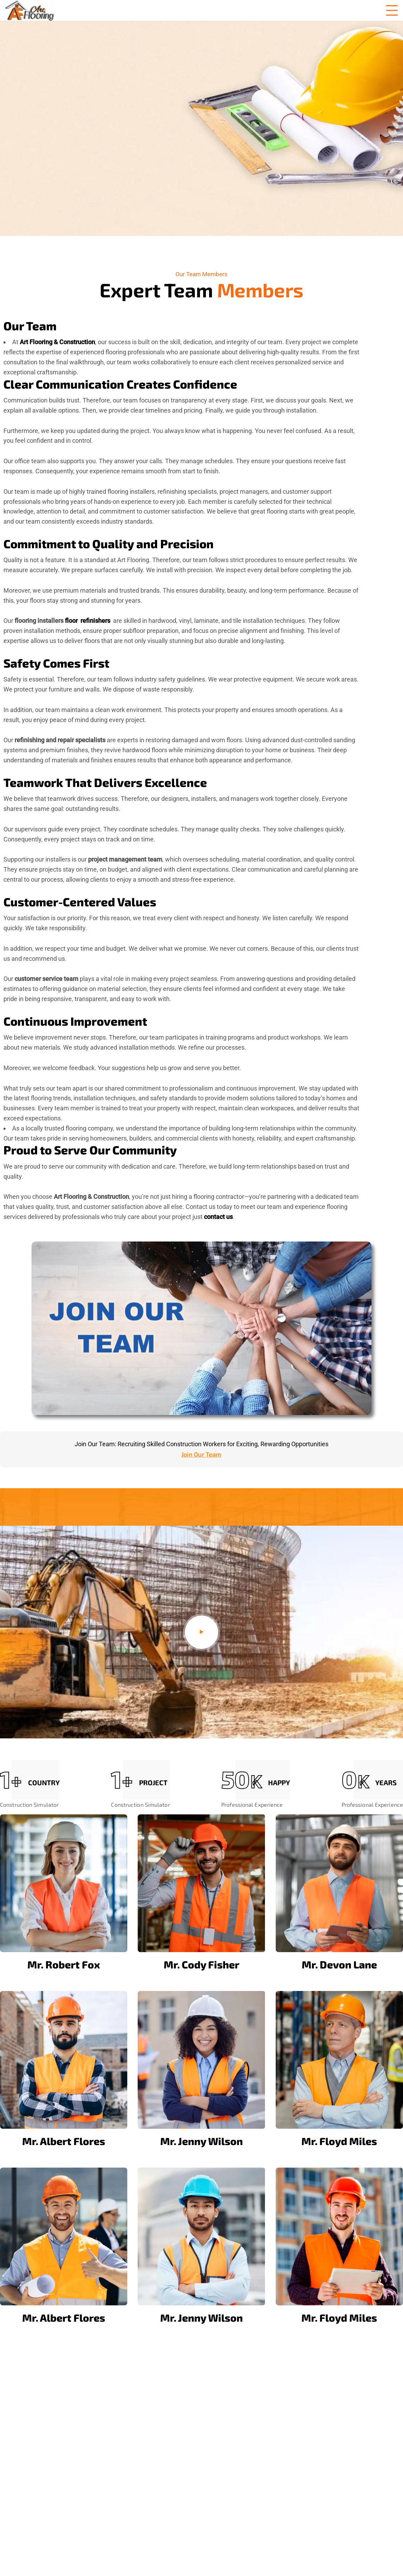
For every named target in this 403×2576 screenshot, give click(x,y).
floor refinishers (87, 620)
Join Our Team (201, 1454)
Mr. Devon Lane (339, 1964)
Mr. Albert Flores (63, 2141)
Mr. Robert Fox (63, 1964)
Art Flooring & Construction (57, 342)
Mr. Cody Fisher (201, 1964)
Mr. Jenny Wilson (201, 2141)
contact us (218, 1216)
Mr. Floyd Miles (339, 2141)
